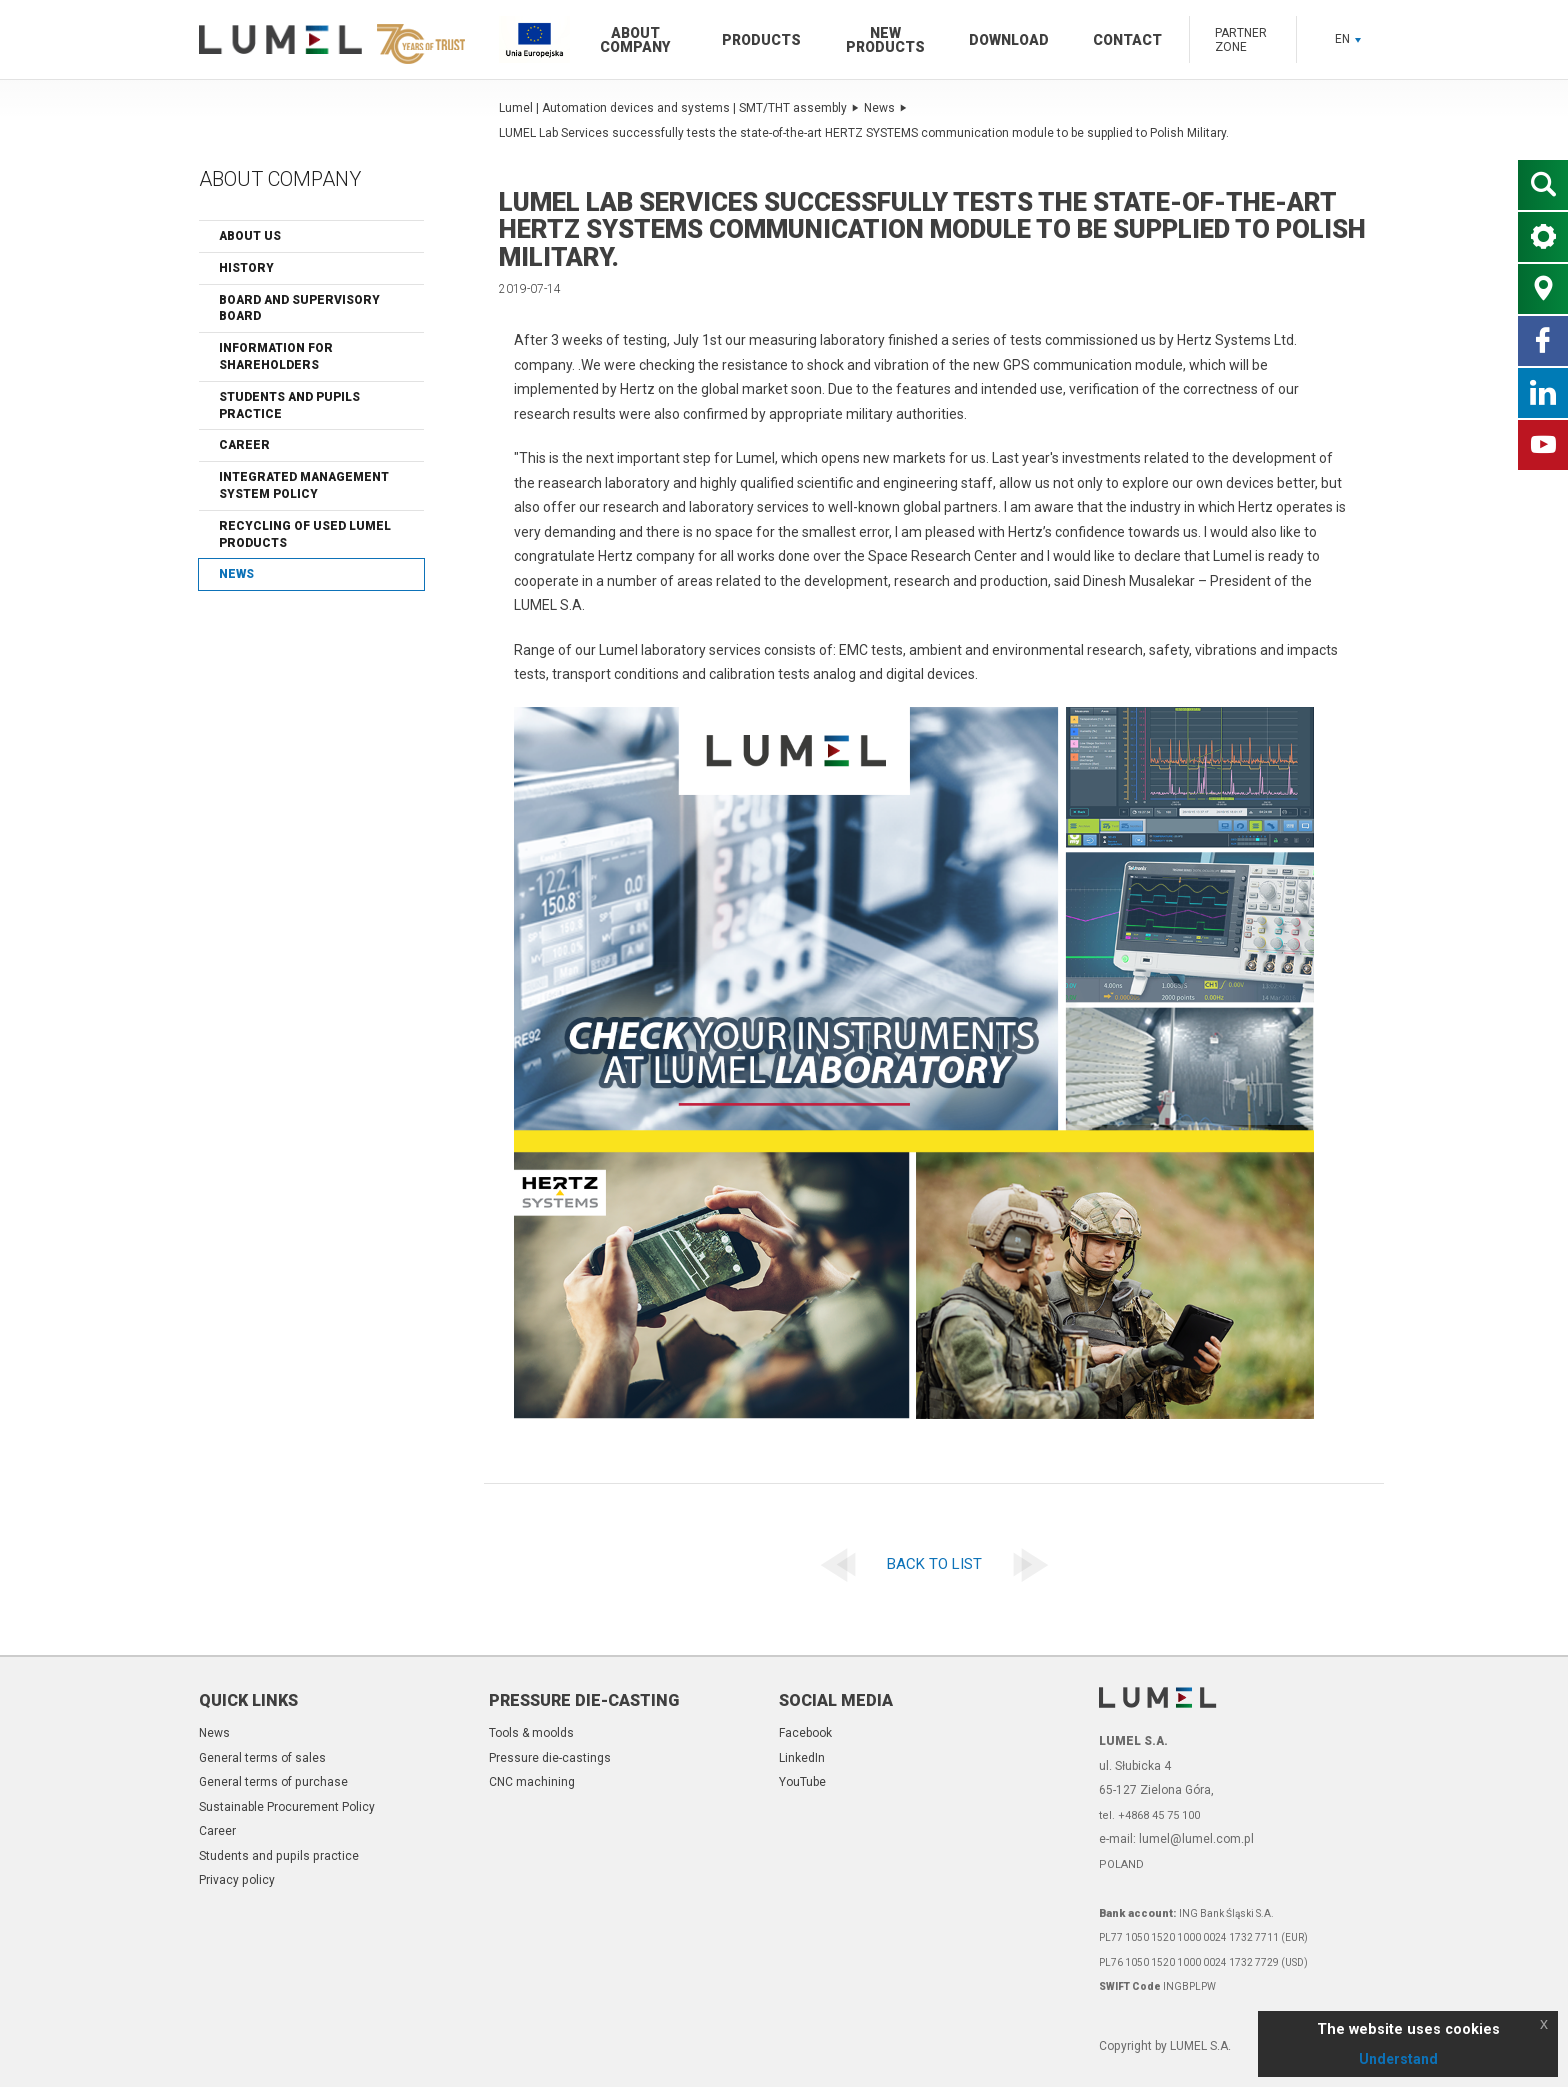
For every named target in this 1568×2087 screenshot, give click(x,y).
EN (1348, 39)
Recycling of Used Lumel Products (305, 534)
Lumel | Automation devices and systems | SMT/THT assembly (679, 108)
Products (761, 40)
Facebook (805, 1733)
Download (1009, 40)
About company (635, 40)
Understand (1398, 2059)
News (236, 574)
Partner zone (1241, 40)
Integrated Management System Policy (304, 485)
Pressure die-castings (550, 1758)
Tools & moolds (531, 1733)
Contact (1127, 40)
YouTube (802, 1782)
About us (250, 236)
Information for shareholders (276, 356)
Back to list (934, 1564)
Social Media (836, 1700)
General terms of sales (262, 1758)
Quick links (248, 1700)
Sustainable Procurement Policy (287, 1807)
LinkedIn (802, 1758)
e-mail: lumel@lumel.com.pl (1176, 1839)
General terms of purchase (273, 1782)
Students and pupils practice (289, 405)
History (246, 268)
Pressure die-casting (584, 1700)
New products (885, 40)
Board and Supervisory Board (299, 308)
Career (244, 445)
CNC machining (532, 1782)
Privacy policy (237, 1880)
